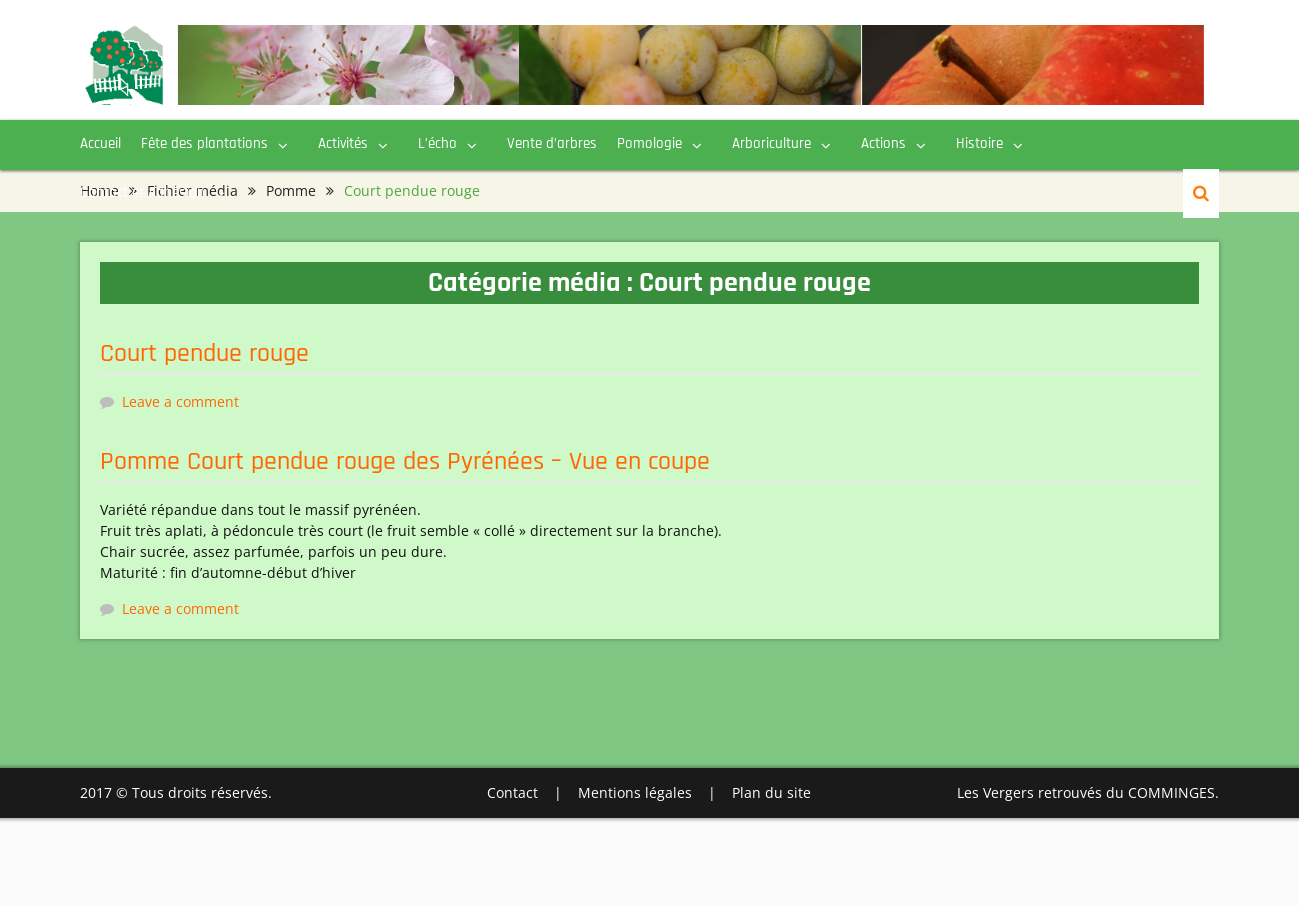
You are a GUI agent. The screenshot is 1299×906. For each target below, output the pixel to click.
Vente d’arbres (552, 143)
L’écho (437, 143)
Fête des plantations (204, 143)
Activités (343, 143)
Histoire (979, 143)
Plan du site (771, 792)
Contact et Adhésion (142, 192)
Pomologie (649, 143)
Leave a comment (180, 401)
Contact (512, 792)
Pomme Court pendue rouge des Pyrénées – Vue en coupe (405, 461)
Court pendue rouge (204, 353)
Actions (883, 143)
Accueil (100, 143)
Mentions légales (635, 792)
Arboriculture (771, 143)
